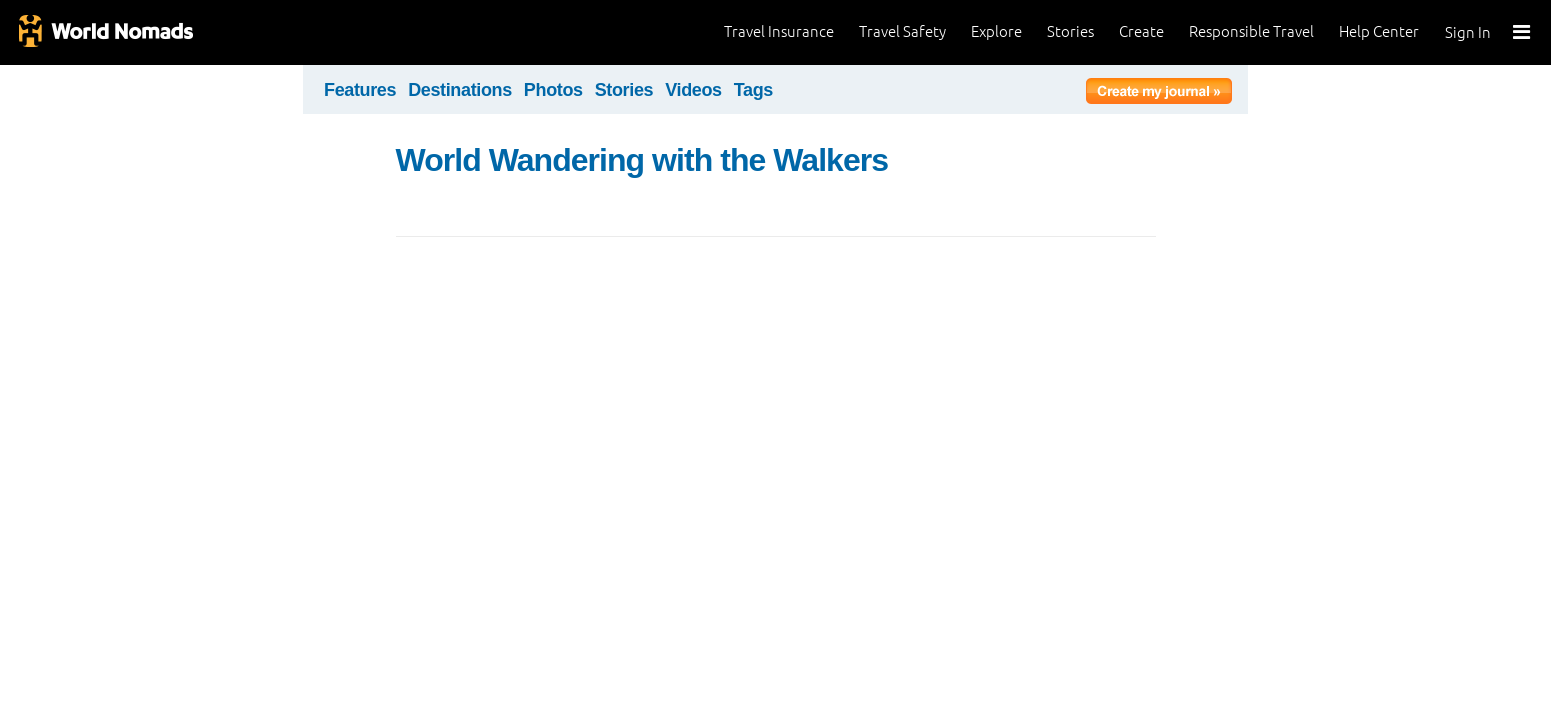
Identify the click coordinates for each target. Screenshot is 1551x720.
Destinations (460, 90)
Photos (553, 90)
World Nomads (105, 32)
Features (360, 90)
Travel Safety (902, 31)
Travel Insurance (779, 31)
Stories (1070, 31)
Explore (996, 31)
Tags (753, 90)
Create (1141, 31)
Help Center (1379, 31)
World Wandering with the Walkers (642, 160)
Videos (693, 90)
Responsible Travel (1251, 31)
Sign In (1468, 32)
